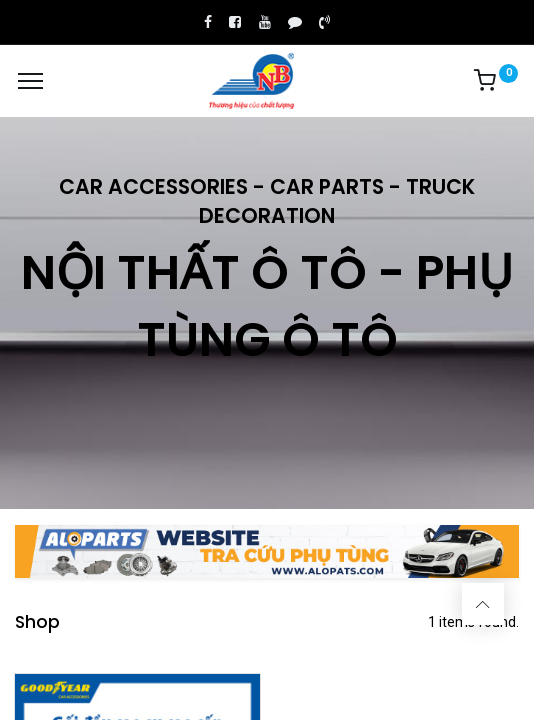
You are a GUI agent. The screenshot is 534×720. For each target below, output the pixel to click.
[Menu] (30, 81)
